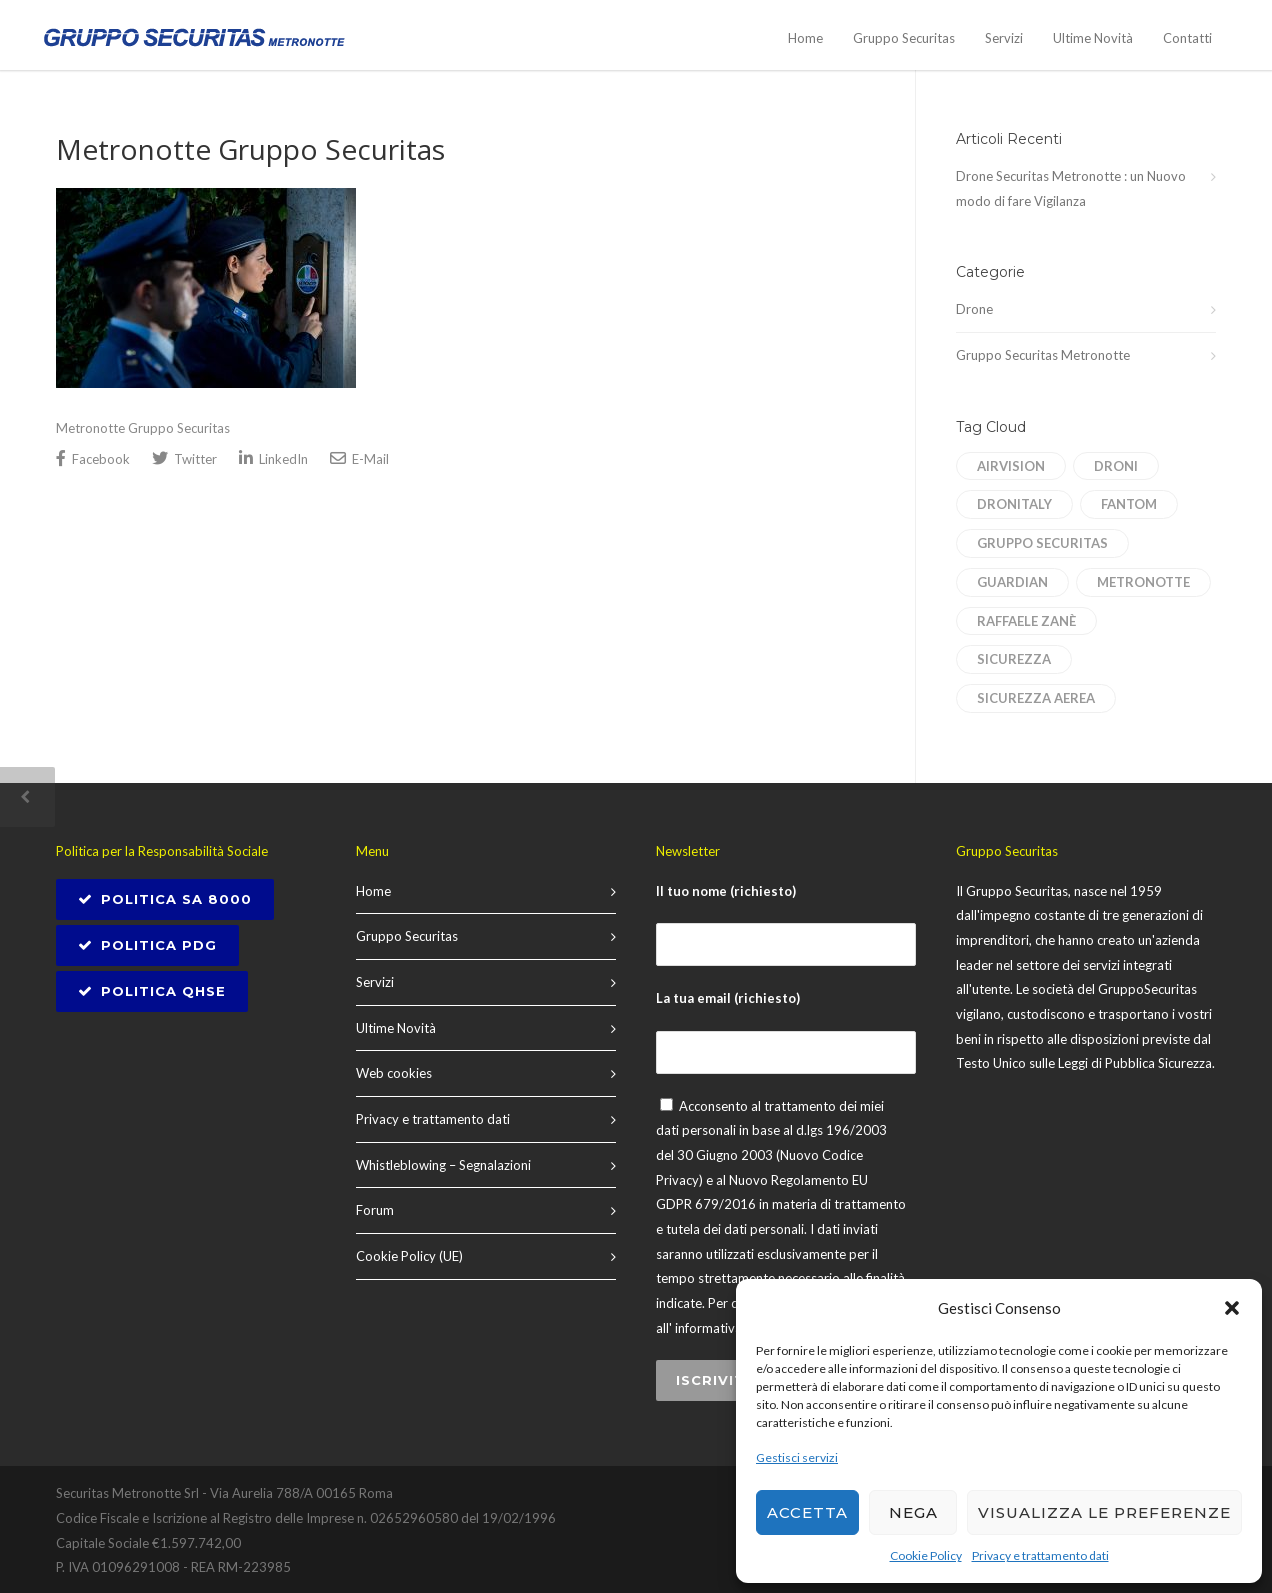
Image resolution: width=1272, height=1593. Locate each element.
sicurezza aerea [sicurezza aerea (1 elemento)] (1036, 698)
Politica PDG (147, 945)
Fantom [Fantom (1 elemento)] (1129, 504)
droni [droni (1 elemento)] (1116, 466)
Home (805, 38)
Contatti (1187, 38)
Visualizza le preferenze (1104, 1512)
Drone (974, 309)
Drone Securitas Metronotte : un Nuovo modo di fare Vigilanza (1071, 188)
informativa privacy (731, 1328)
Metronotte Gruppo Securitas (250, 149)
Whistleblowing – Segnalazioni (443, 1165)
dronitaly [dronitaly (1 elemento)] (1014, 504)
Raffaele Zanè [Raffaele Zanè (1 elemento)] (1026, 621)
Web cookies (394, 1073)
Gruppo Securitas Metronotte (1043, 355)
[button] (1232, 1308)
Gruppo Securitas (904, 38)
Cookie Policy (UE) (409, 1256)
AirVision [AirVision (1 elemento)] (1011, 466)
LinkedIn (273, 458)
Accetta (807, 1512)
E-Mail (359, 458)
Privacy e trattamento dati (1040, 1555)
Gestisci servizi (797, 1457)
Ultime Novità (1093, 38)
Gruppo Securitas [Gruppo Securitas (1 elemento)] (1042, 543)
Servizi (1004, 38)
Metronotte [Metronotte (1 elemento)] (1143, 582)
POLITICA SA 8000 (165, 899)
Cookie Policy (926, 1555)
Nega (913, 1512)
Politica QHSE (152, 991)
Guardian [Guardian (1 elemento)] (1012, 582)
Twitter (184, 458)
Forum (375, 1210)
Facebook (93, 458)
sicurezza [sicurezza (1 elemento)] (1014, 659)
